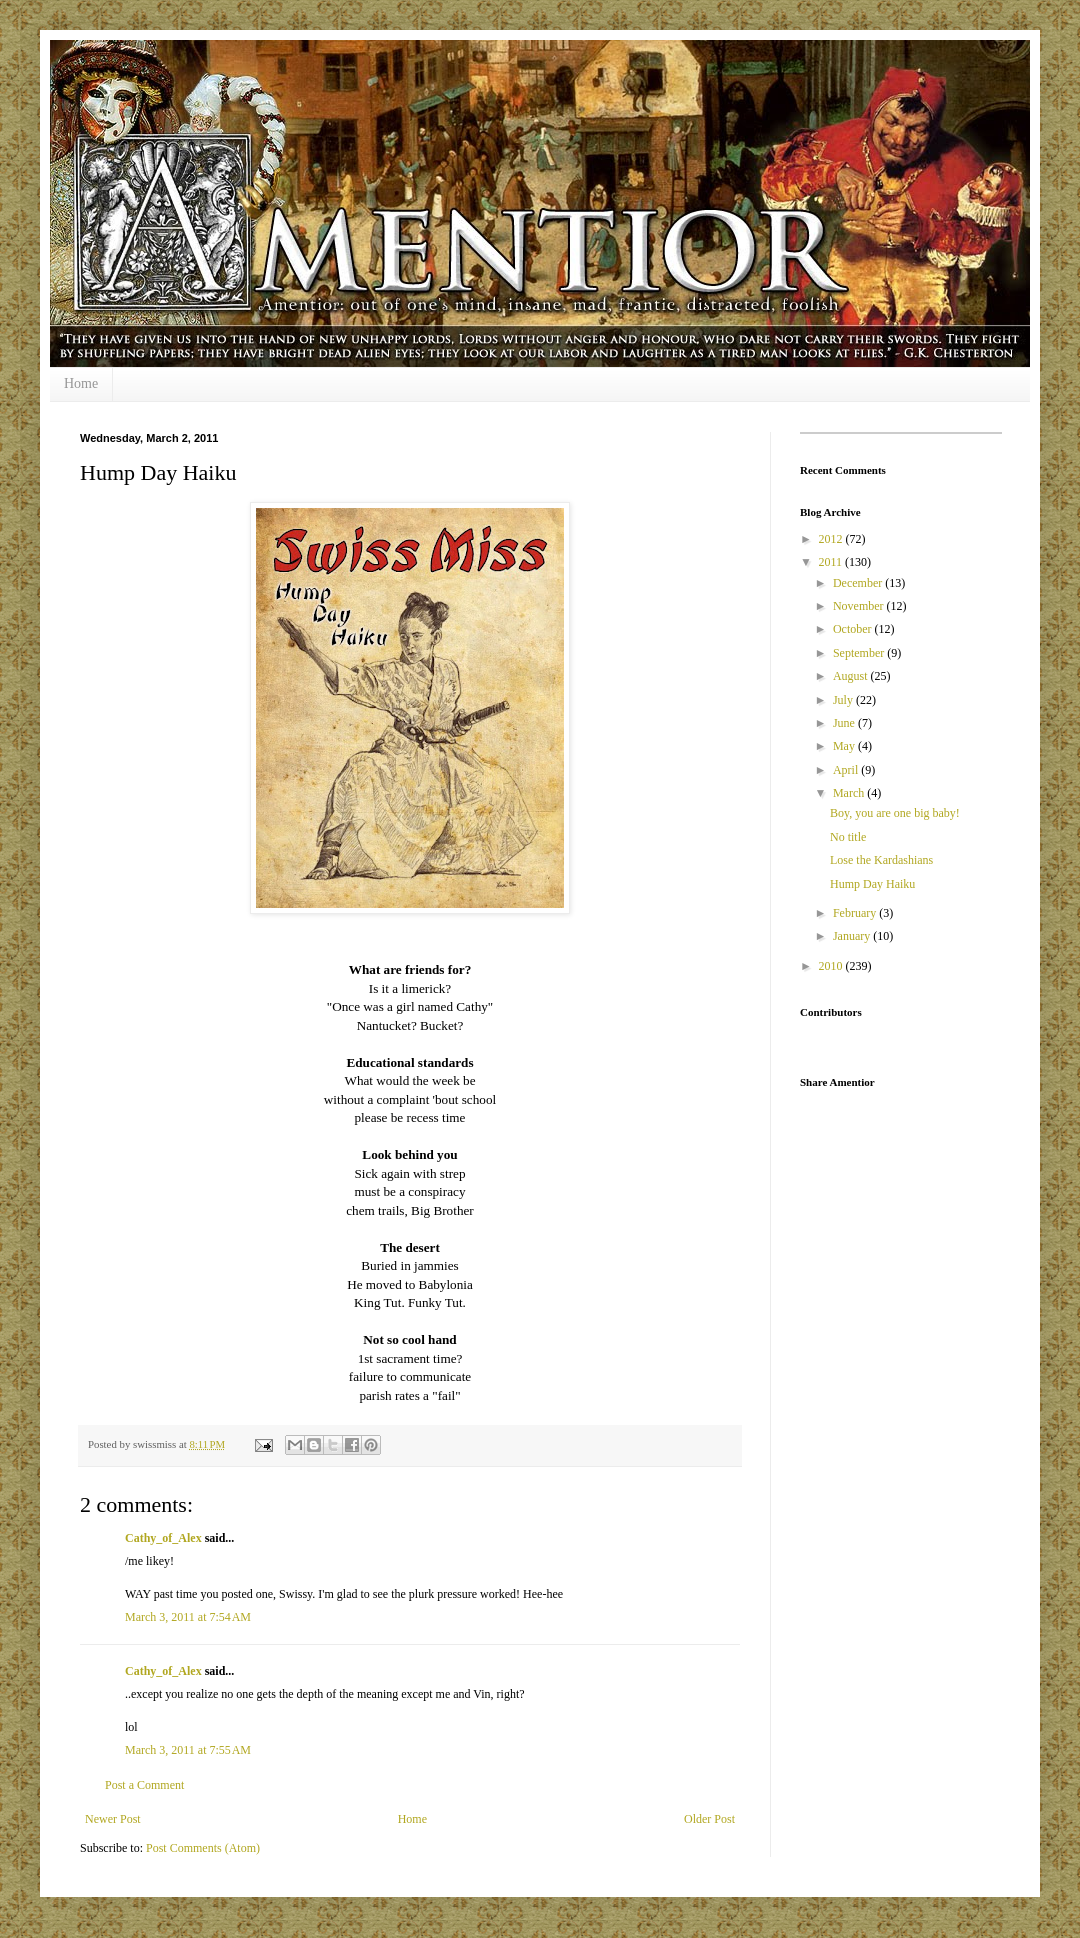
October (854, 629)
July (844, 700)
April (847, 770)
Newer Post (113, 1819)
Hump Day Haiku (872, 884)
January (853, 936)
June (845, 723)
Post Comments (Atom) (203, 1848)
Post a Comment (144, 1785)
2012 (832, 539)
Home (81, 383)
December (859, 583)
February (856, 913)
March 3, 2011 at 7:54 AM (188, 1617)
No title (848, 837)
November (860, 606)
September (860, 653)
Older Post (709, 1819)
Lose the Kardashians (881, 860)
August (852, 676)
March (850, 793)
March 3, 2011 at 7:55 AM (188, 1750)
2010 (832, 966)
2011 (832, 562)
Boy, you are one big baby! (895, 813)
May (845, 746)
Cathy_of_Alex (163, 1538)
